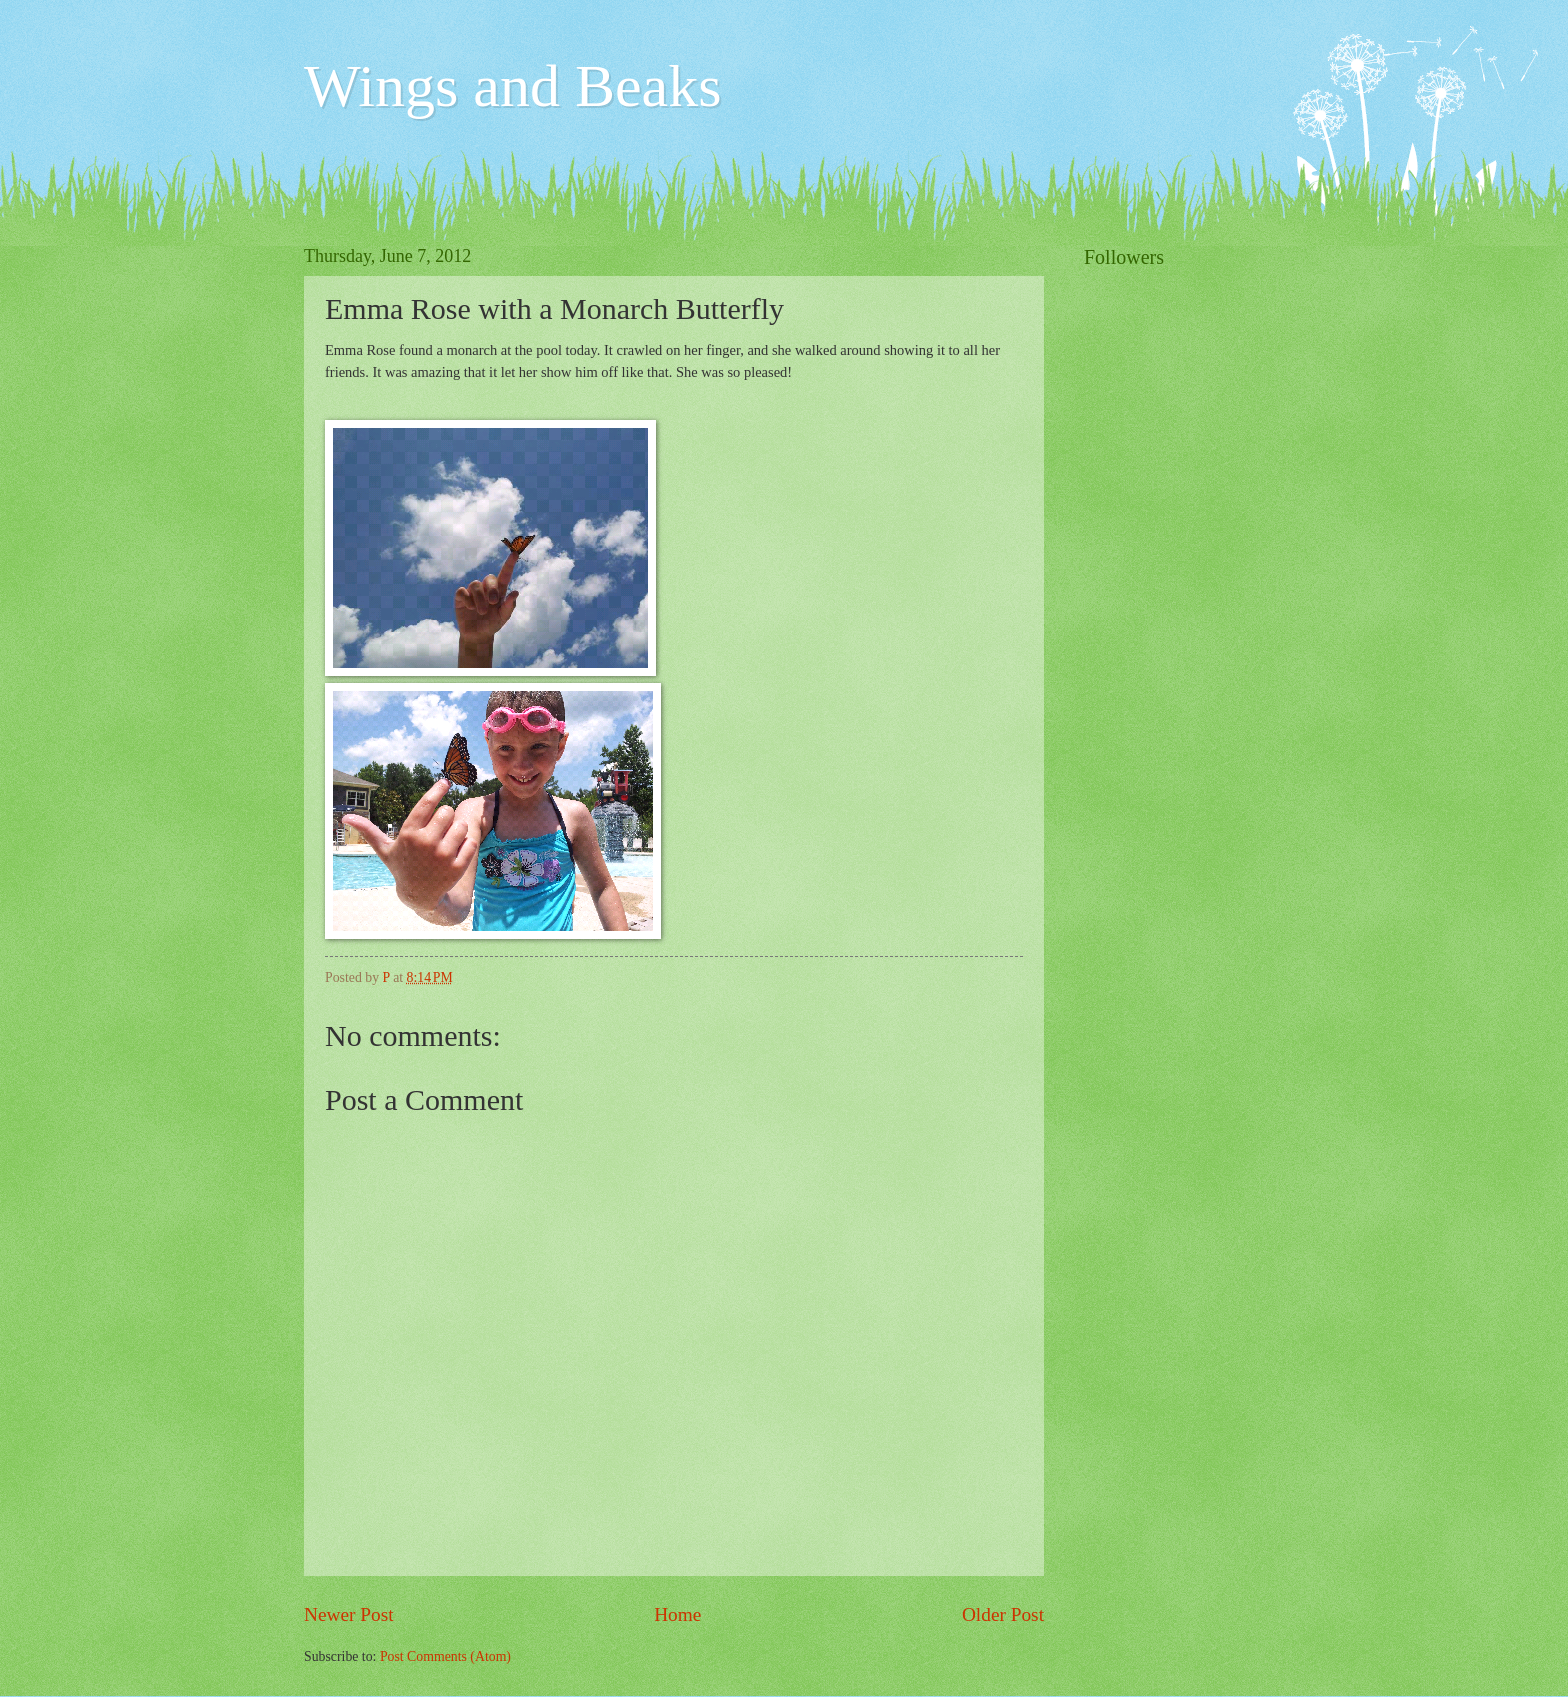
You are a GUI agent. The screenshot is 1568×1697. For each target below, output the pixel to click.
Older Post (1003, 1614)
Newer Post (349, 1614)
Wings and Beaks (513, 86)
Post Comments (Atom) (445, 1656)
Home (677, 1614)
